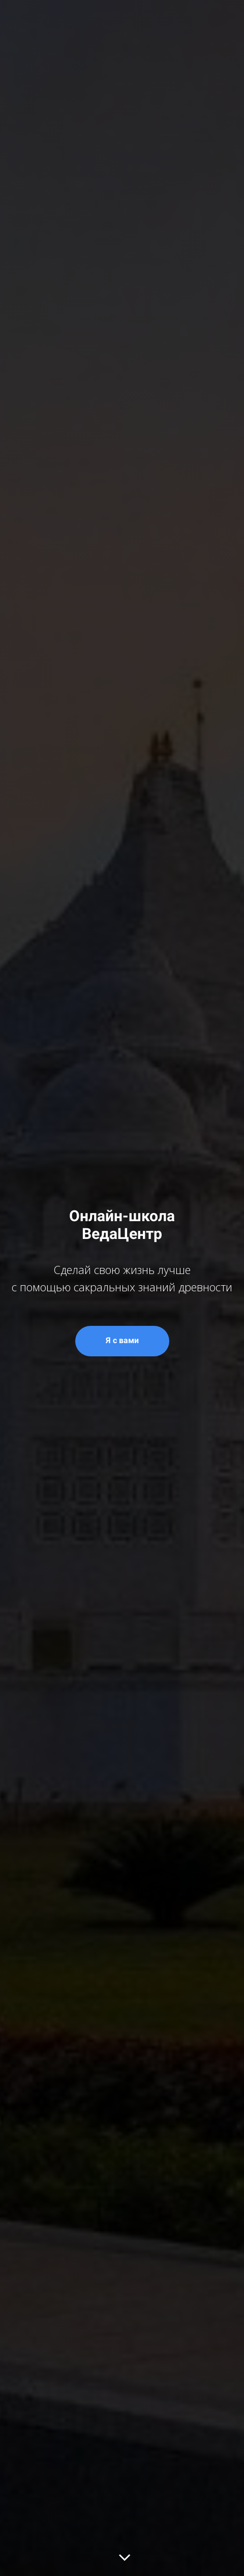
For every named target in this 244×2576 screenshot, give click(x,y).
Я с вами (122, 1340)
